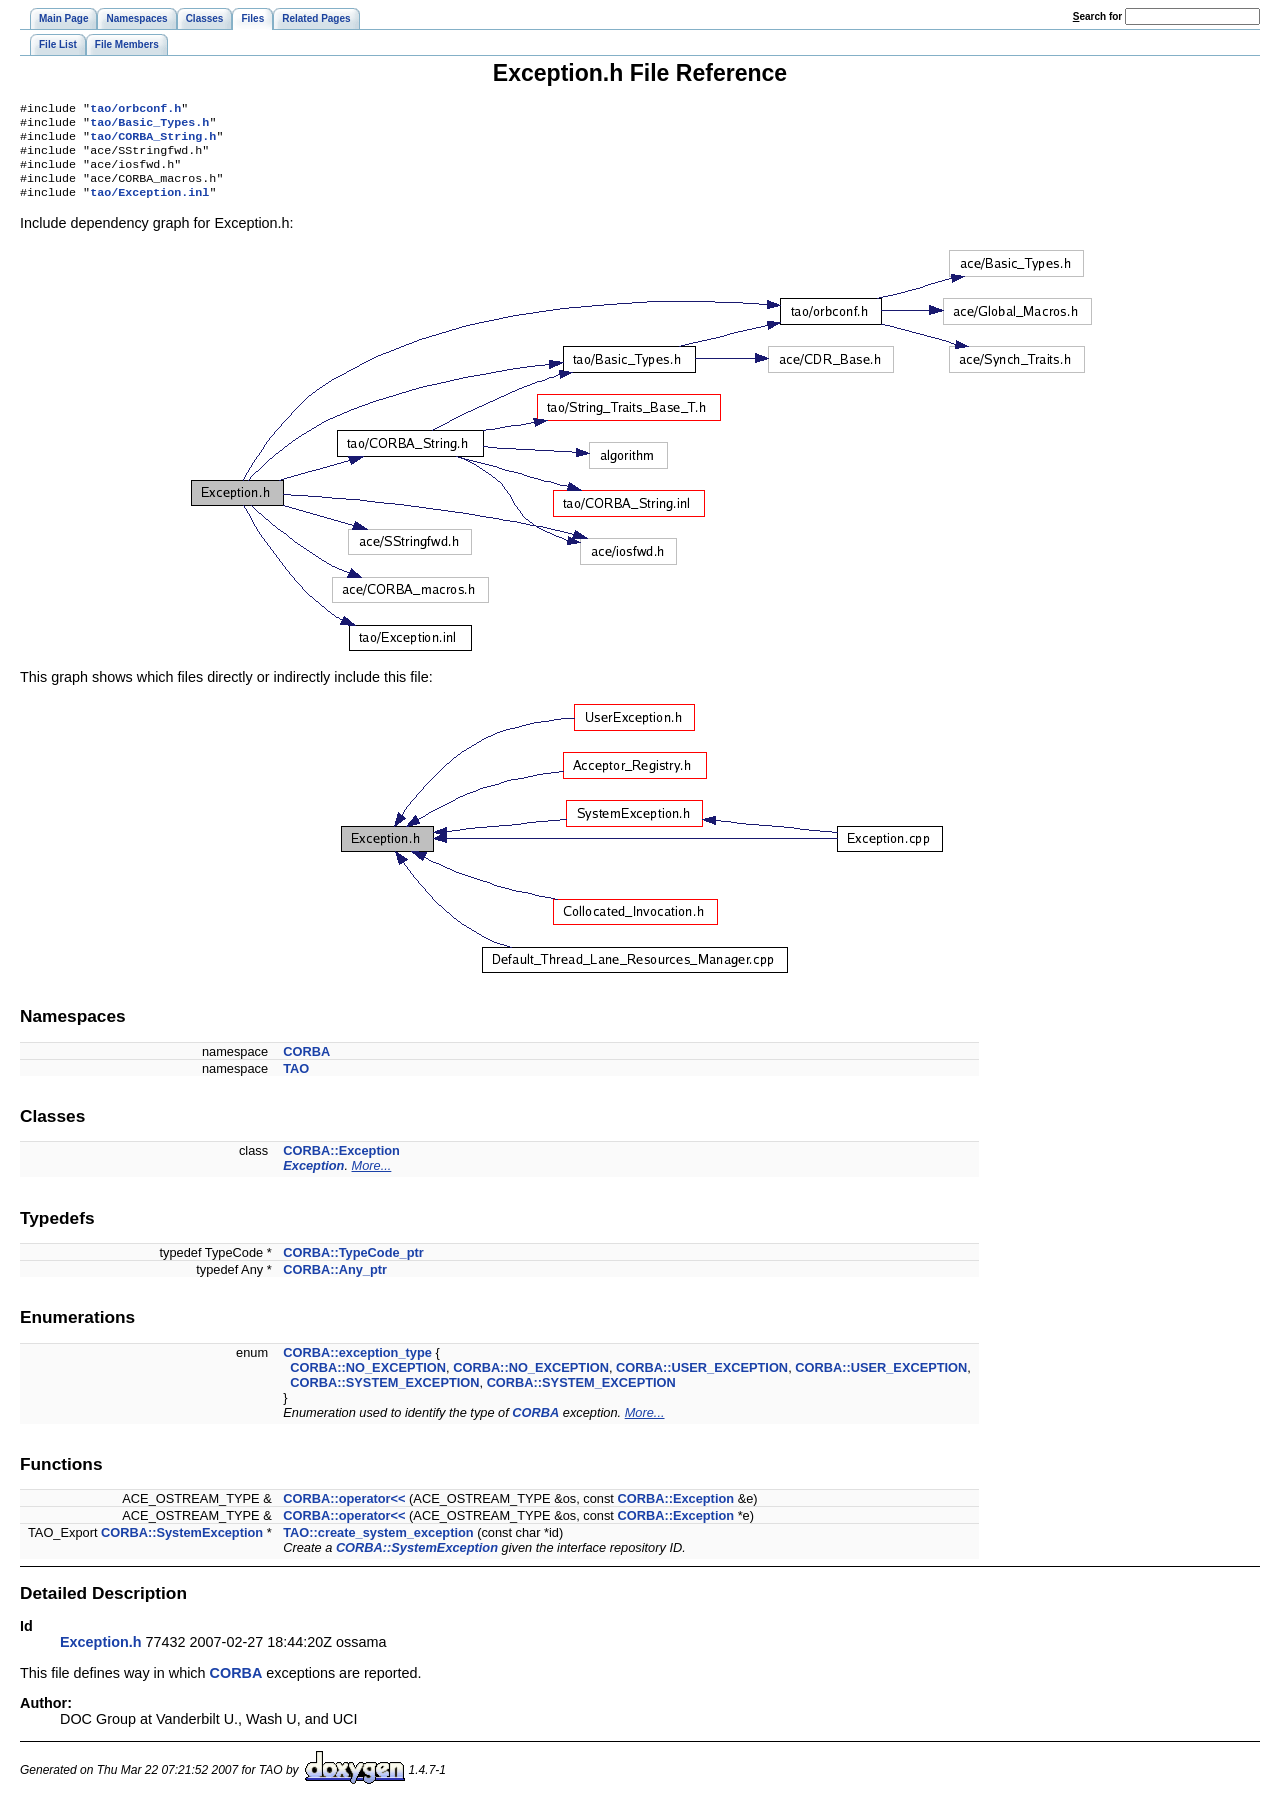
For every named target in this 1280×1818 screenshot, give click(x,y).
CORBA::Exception (341, 1164)
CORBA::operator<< (344, 1512)
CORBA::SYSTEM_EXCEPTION (384, 1396)
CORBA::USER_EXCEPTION (702, 1381)
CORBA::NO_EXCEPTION (368, 1381)
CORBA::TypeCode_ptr (353, 1266)
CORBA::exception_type (357, 1366)
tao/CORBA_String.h (153, 142)
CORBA (306, 1065)
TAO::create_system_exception (378, 1546)
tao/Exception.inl (149, 206)
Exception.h (101, 1656)
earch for (1097, 16)
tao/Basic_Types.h (149, 126)
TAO (296, 1082)
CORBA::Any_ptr (335, 1283)
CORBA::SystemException (182, 1546)
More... (372, 1179)
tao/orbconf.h (135, 110)
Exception (313, 1179)
